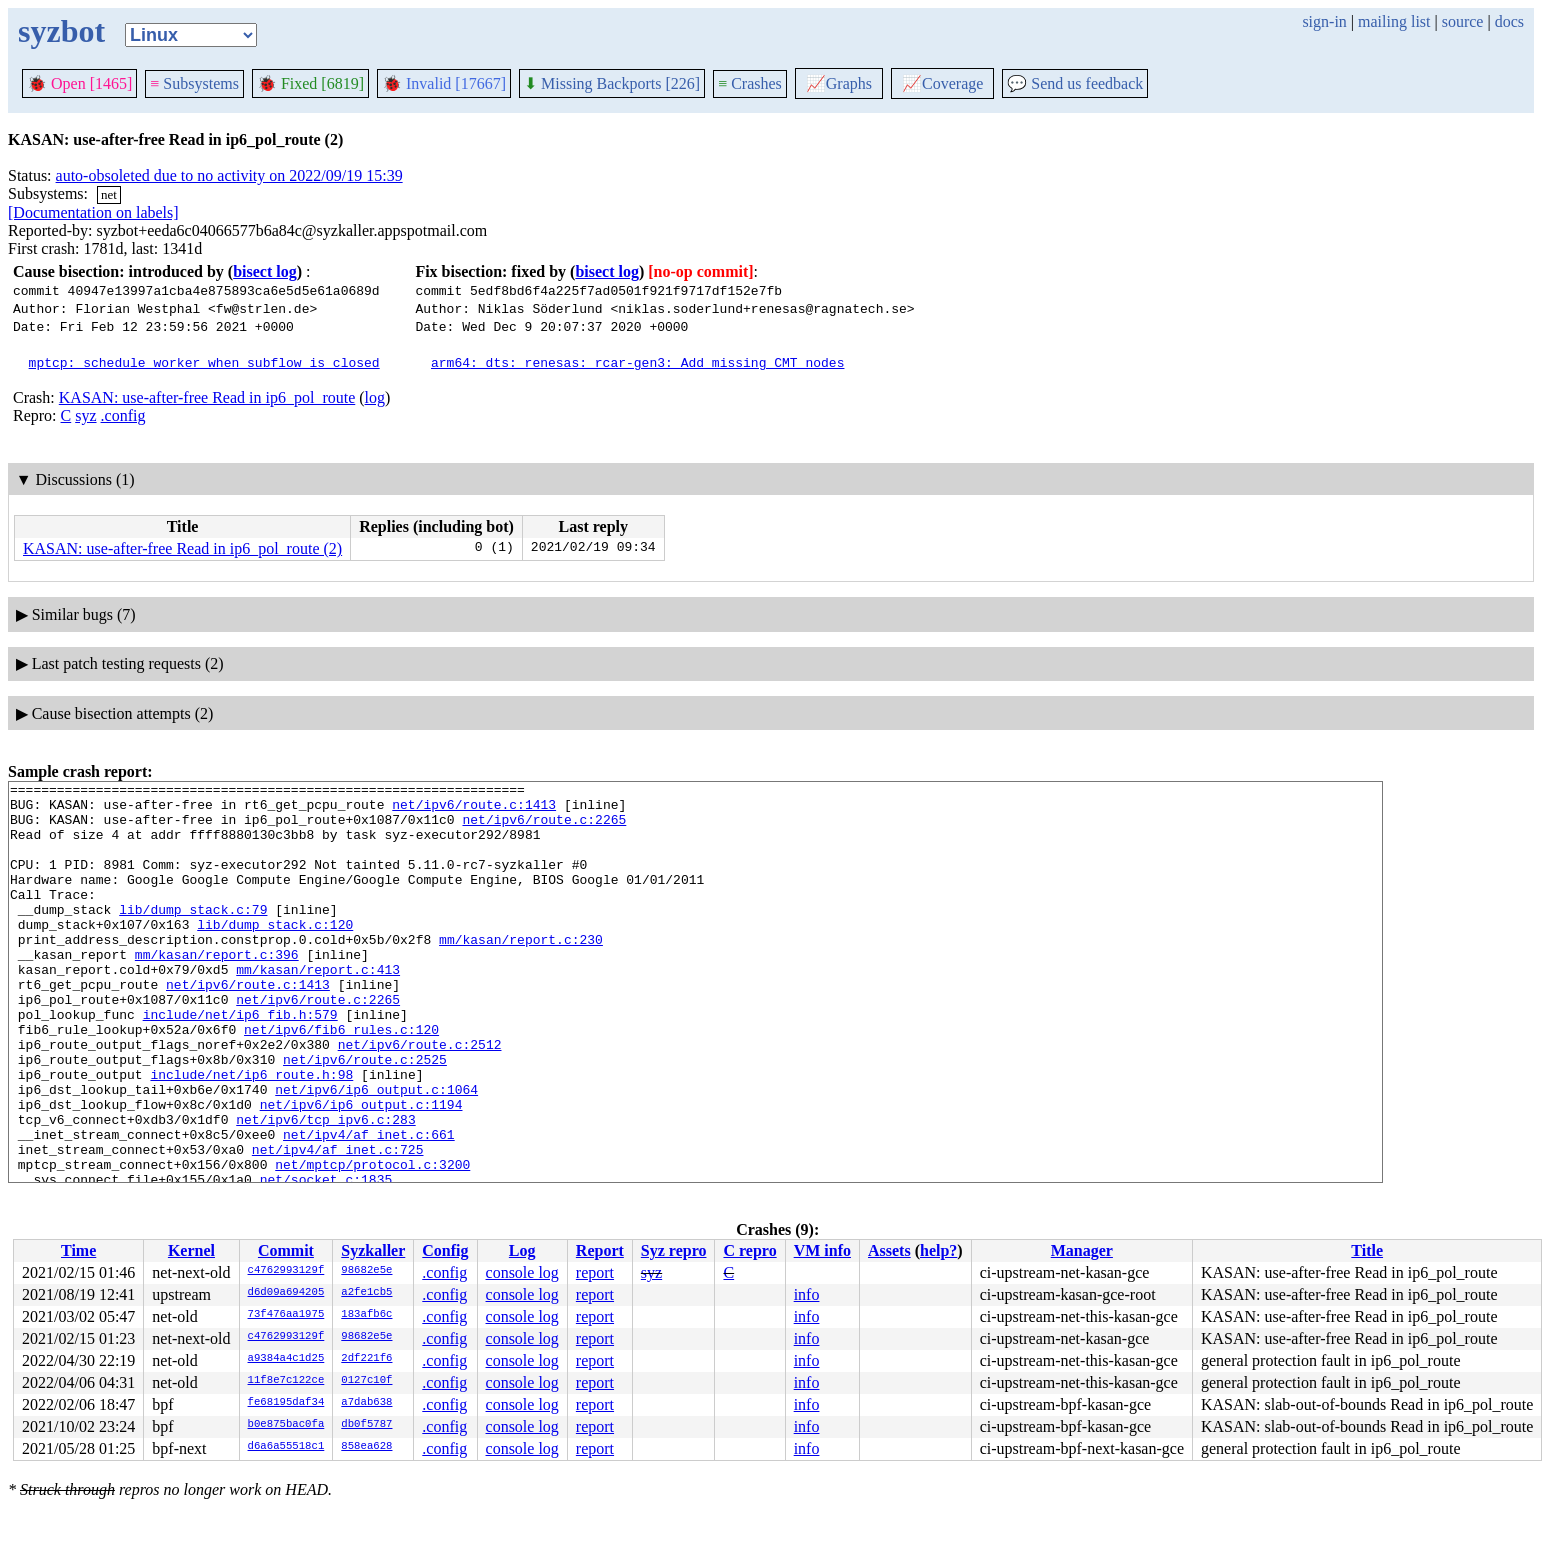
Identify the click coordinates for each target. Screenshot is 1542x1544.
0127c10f (366, 1381)
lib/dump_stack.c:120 (275, 954)
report (595, 1272)
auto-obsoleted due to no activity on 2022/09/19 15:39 (229, 175)
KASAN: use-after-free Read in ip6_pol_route (207, 397)
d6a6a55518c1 (286, 1447)
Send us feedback (1075, 83)
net (109, 194)
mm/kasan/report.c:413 (318, 1008)
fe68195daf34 (286, 1403)
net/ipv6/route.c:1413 (474, 810)
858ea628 (366, 1447)
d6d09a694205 (286, 1293)
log (375, 397)
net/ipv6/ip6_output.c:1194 (361, 1170)
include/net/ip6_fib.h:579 (240, 1062)
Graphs (839, 83)
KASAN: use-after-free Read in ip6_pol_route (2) (182, 548)
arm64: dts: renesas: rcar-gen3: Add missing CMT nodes (637, 362)
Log (522, 1250)
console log (522, 1272)
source (1463, 21)
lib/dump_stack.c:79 (193, 936)
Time (78, 1250)
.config (123, 415)
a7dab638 (366, 1403)
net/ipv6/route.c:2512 (420, 1098)
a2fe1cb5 (366, 1293)
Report (600, 1250)
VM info (822, 1250)
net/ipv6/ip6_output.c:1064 (376, 1152)
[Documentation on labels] (93, 212)
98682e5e (366, 1271)
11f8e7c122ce (286, 1381)
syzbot (61, 31)
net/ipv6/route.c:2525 (365, 1116)
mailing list (1394, 21)
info (807, 1294)
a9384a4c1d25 (286, 1359)
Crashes (750, 83)
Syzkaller (373, 1250)
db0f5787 (366, 1425)
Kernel (191, 1250)
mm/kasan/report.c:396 (217, 990)
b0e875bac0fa (286, 1425)
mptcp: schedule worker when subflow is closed (204, 362)
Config (445, 1250)
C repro (749, 1250)
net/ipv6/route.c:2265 (544, 828)
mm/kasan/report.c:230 (521, 972)
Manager (1082, 1250)
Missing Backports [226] (612, 83)
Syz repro (674, 1250)
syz (85, 415)
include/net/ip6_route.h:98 (251, 1134)
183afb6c (366, 1315)
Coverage (942, 83)
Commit (286, 1250)
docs (1509, 21)
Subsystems (194, 83)
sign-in (1324, 21)
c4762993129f (286, 1271)
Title (1367, 1250)
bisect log (265, 271)
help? (938, 1250)
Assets (889, 1250)
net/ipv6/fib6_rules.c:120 (341, 1080)
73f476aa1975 (286, 1315)
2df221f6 (366, 1359)
